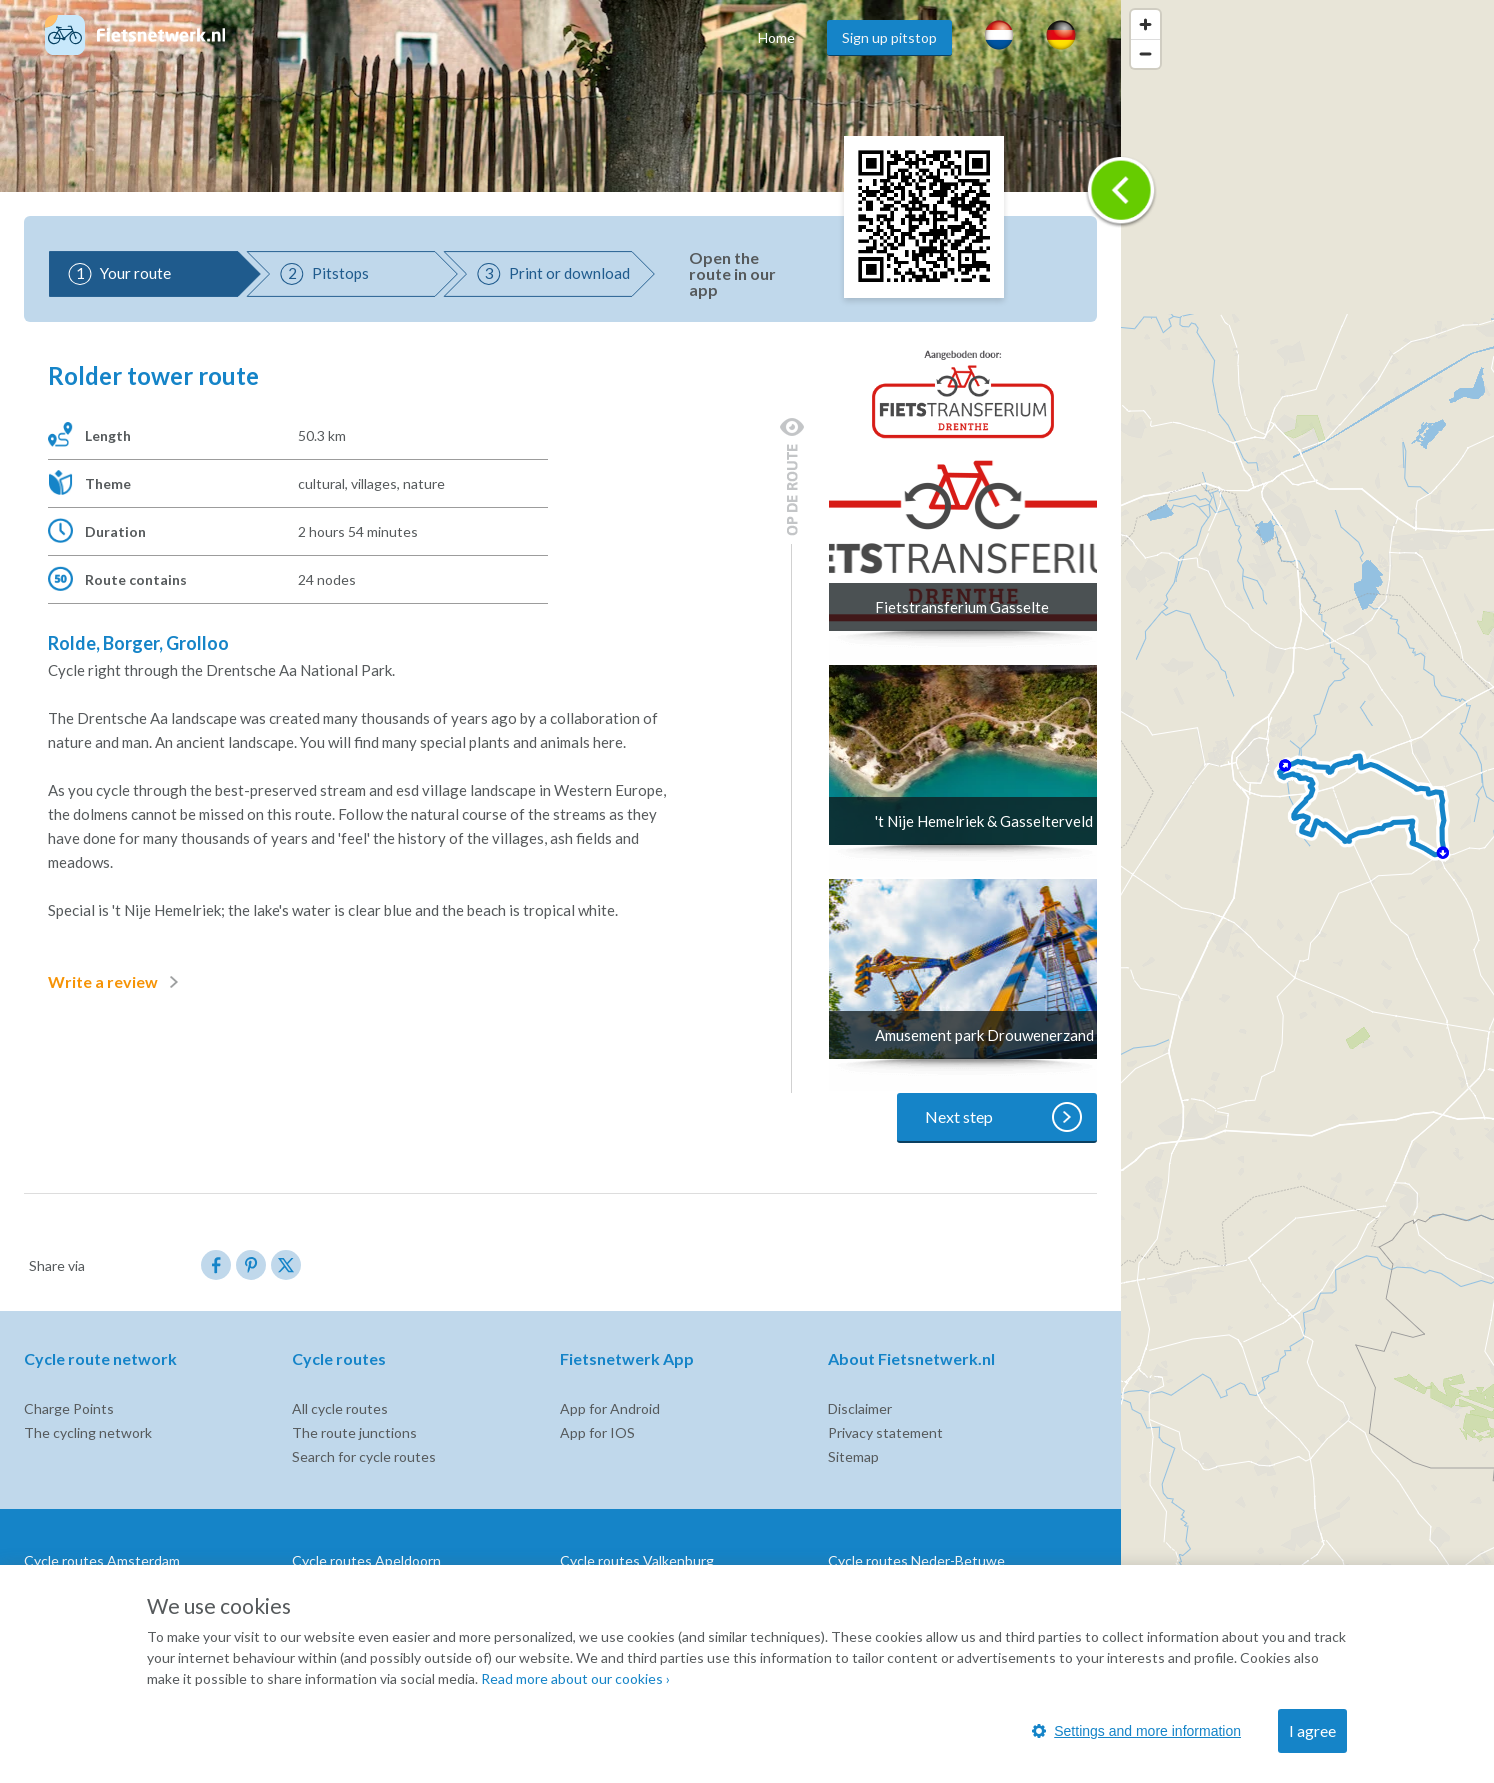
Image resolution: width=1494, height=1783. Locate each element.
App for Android (610, 1408)
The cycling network (88, 1432)
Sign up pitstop (889, 37)
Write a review (117, 982)
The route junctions (354, 1432)
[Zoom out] (1145, 53)
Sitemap (853, 1456)
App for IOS (597, 1432)
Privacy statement (885, 1432)
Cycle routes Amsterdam (102, 1560)
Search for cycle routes (364, 1456)
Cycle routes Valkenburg (637, 1560)
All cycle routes (340, 1408)
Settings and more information (1136, 1731)
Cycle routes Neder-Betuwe (916, 1560)
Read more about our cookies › (575, 1678)
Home (776, 37)
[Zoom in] (1145, 24)
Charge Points (69, 1408)
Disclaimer (860, 1408)
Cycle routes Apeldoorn (366, 1560)
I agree (1312, 1730)
